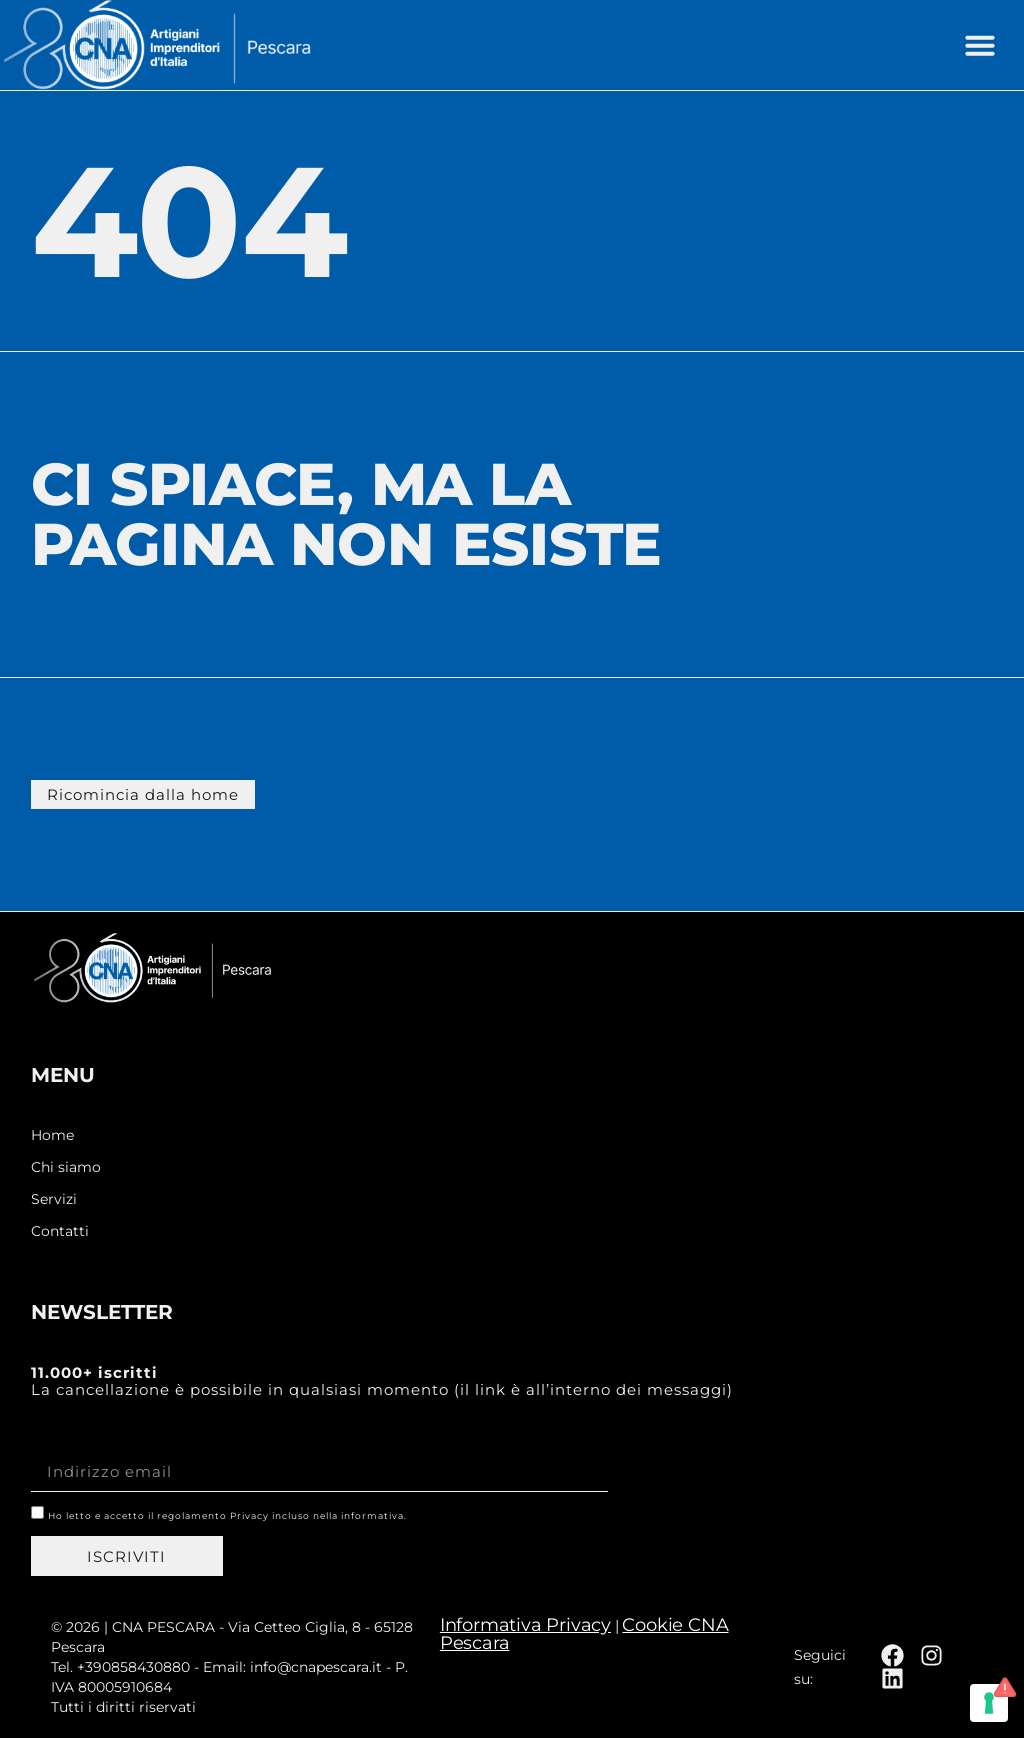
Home (52, 1135)
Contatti (60, 1231)
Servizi (54, 1199)
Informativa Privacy (525, 1625)
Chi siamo (66, 1167)
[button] (980, 45)
